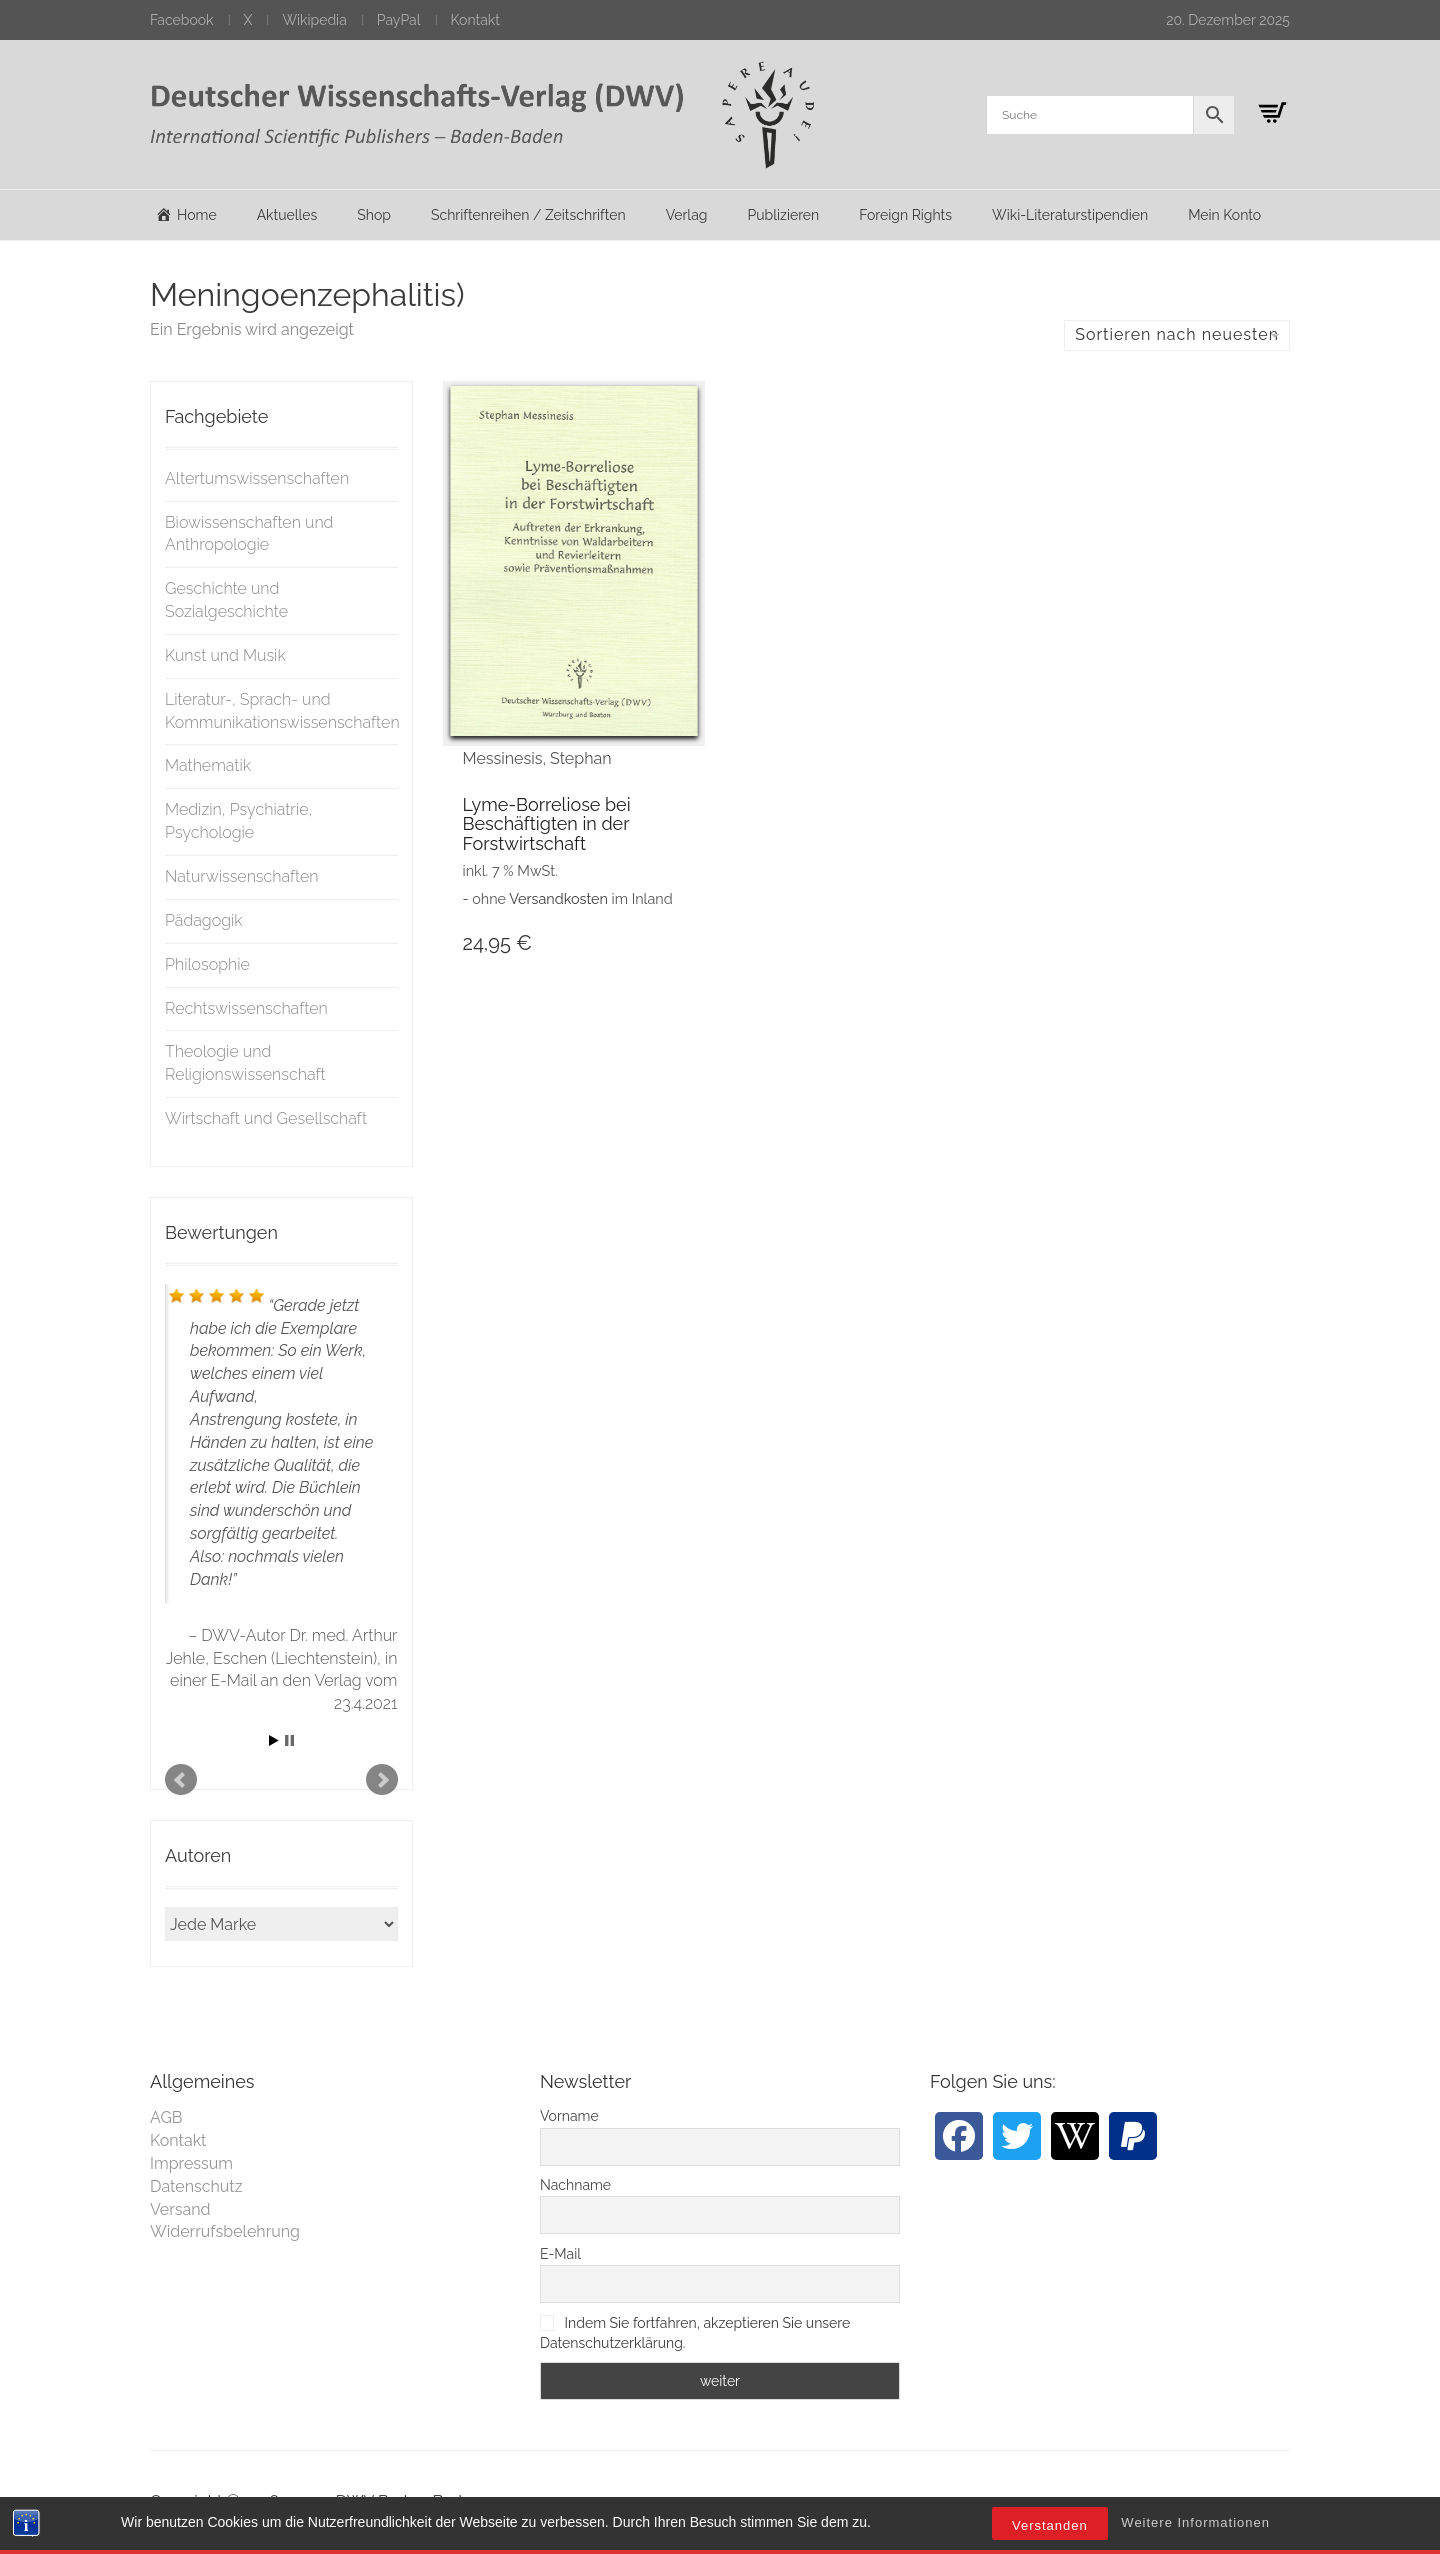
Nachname (575, 2185)
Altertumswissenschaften (257, 478)
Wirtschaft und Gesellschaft (266, 1118)
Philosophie (207, 964)
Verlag (687, 215)
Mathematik (208, 765)
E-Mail (560, 2254)
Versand (180, 2209)
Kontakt (475, 20)
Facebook (182, 20)
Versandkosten (558, 898)
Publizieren (783, 215)
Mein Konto (1224, 215)
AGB (166, 2117)
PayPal (399, 20)
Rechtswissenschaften (246, 1008)
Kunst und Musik (225, 655)
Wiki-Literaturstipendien (1070, 215)
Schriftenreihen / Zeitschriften (528, 215)
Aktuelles (287, 215)
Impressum (191, 2163)
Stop (289, 1740)
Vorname (569, 2116)
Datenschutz (196, 2186)
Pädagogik (204, 920)
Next (382, 1780)
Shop (374, 215)
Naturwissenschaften (242, 876)
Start (274, 1740)
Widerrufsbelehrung (225, 2231)
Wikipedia (314, 20)
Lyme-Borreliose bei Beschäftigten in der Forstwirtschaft (547, 824)
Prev (181, 1780)
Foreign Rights (905, 215)
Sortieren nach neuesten (1177, 334)
